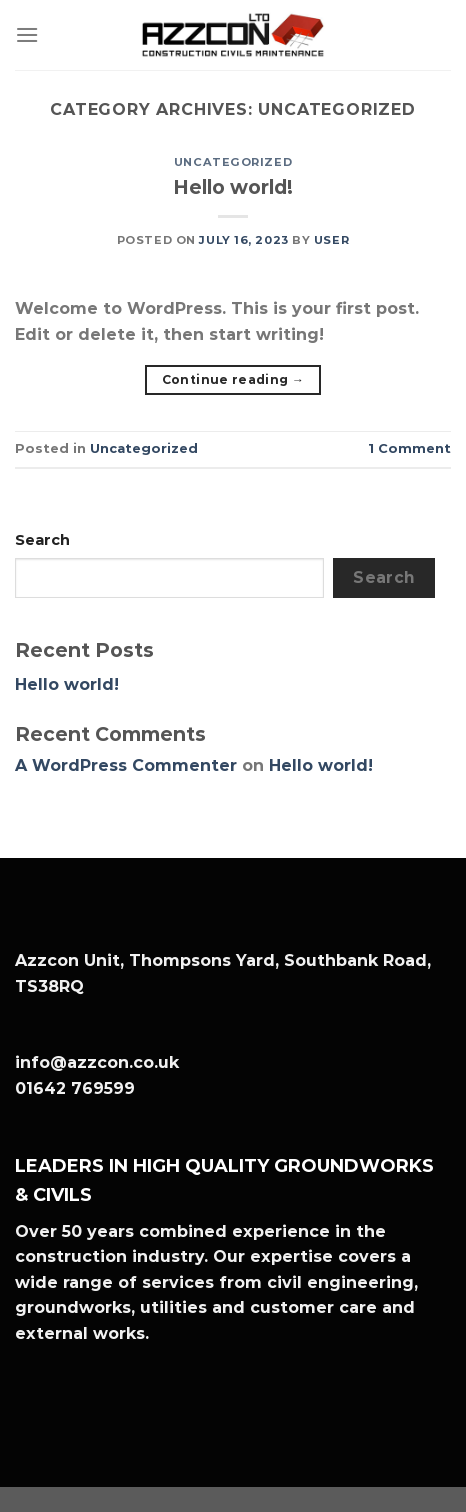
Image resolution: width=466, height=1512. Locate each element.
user (331, 240)
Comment (409, 448)
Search (42, 540)
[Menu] (27, 34)
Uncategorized (233, 162)
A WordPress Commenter (126, 765)
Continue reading (233, 379)
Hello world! (233, 187)
